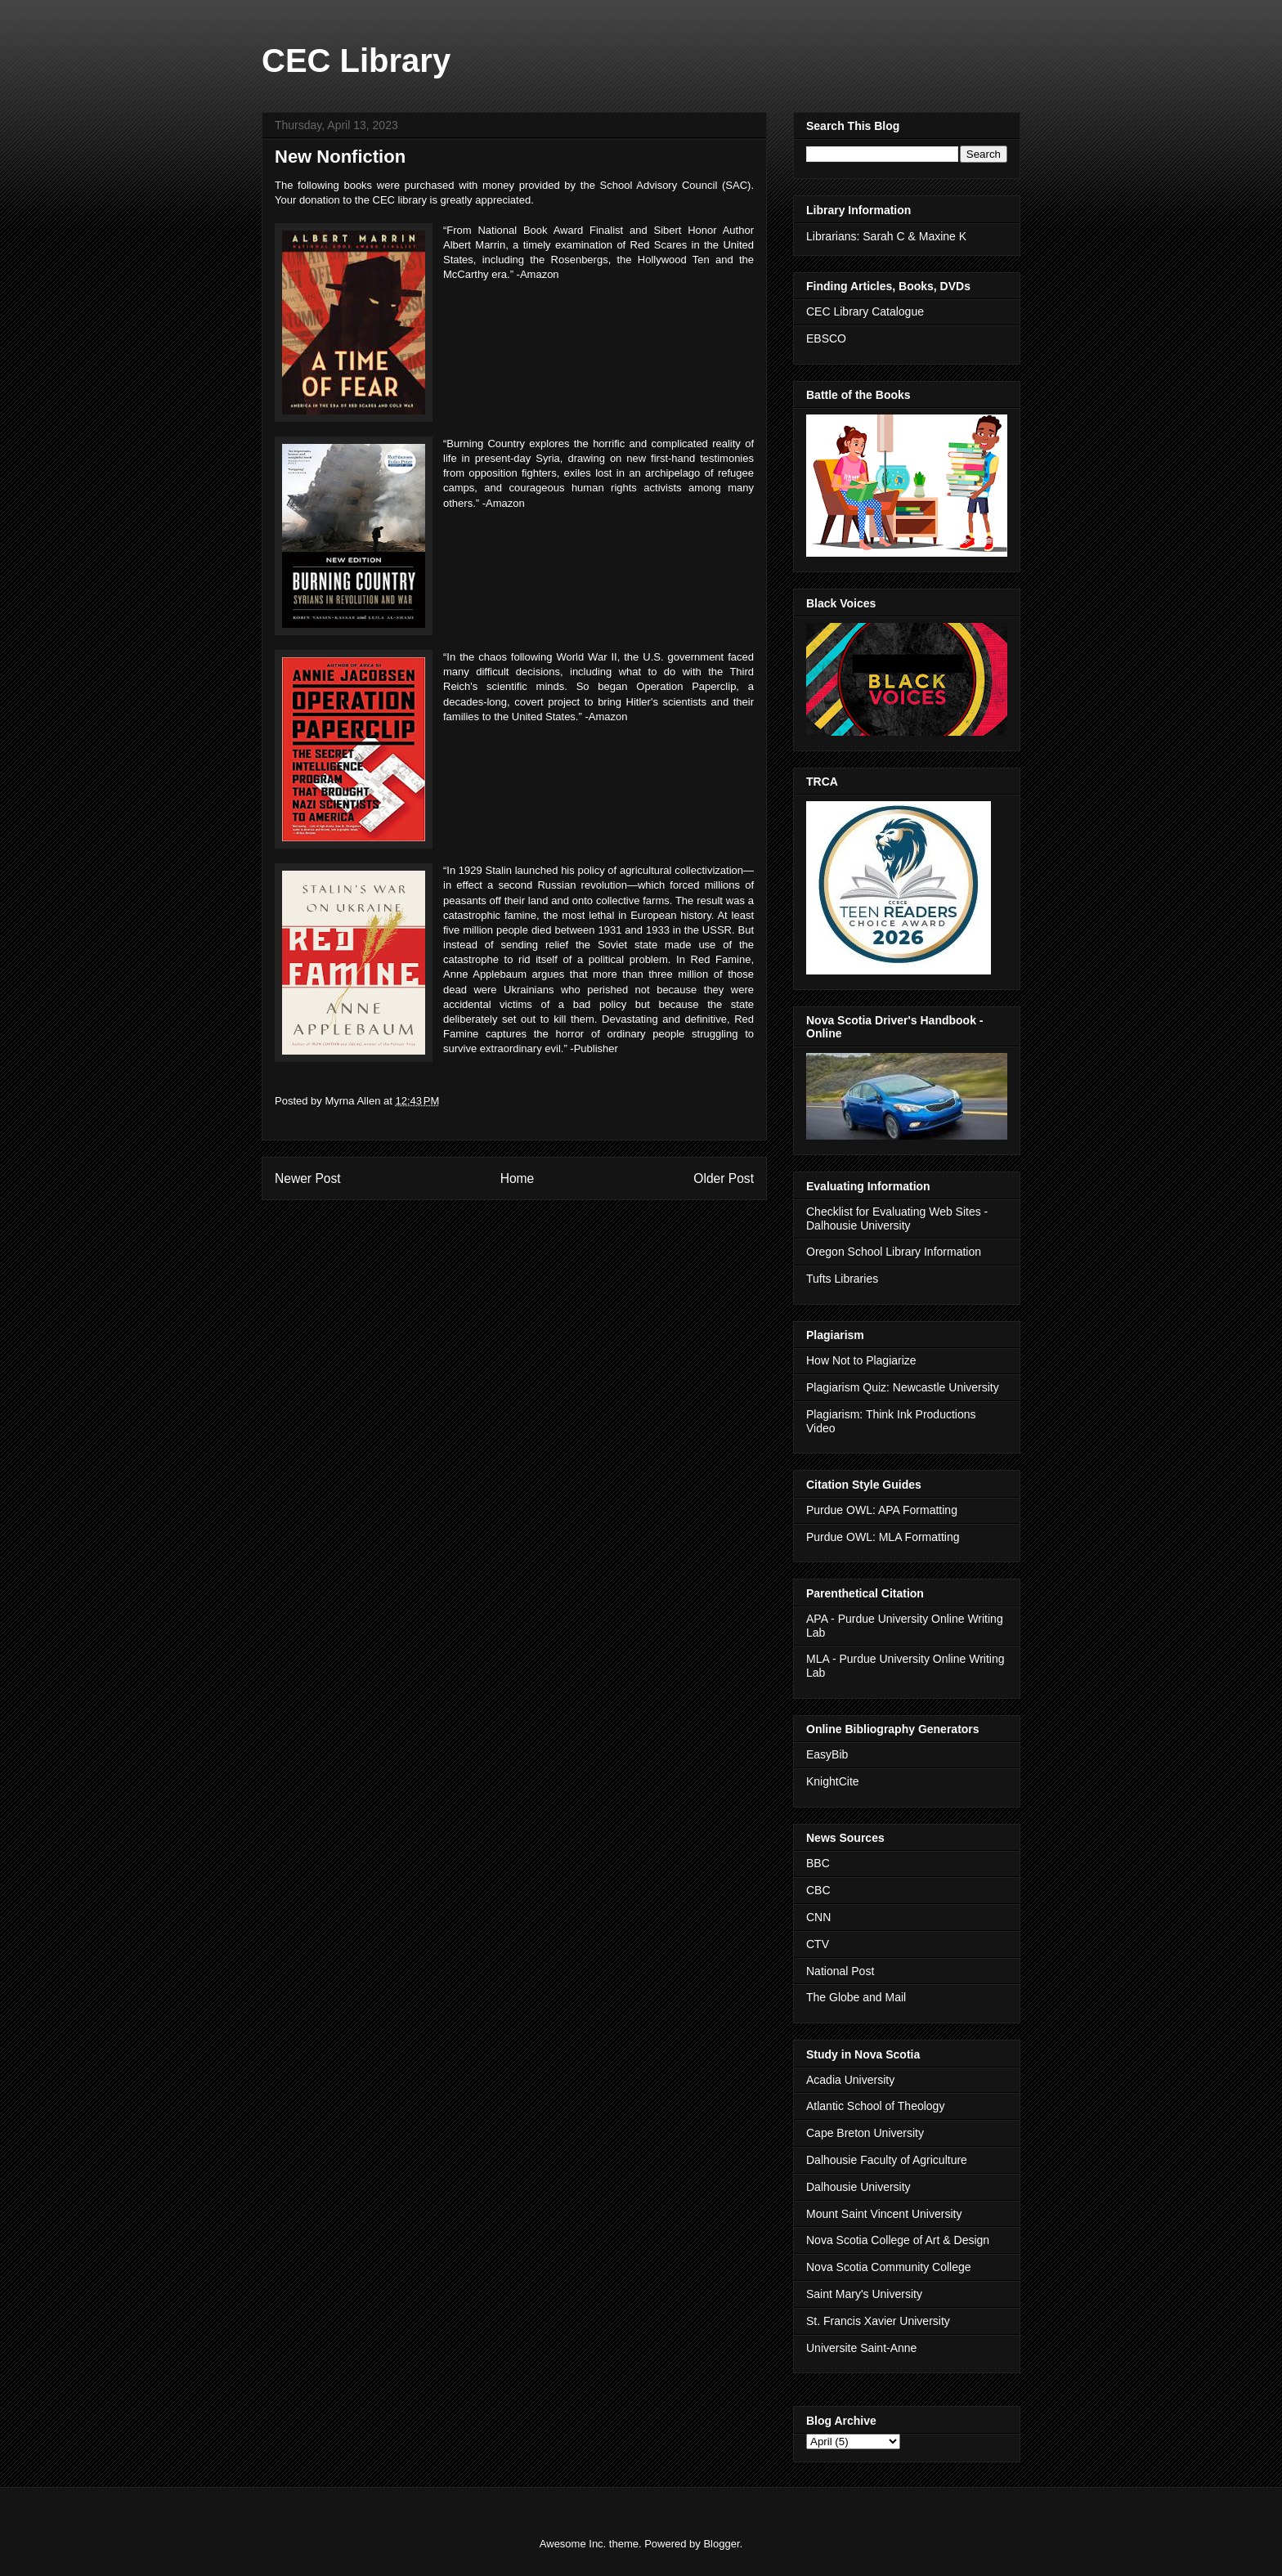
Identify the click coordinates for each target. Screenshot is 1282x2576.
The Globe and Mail (856, 1997)
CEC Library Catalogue (865, 311)
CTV (817, 1944)
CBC (818, 1890)
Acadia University (850, 2079)
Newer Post (308, 1178)
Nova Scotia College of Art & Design (897, 2240)
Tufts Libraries (842, 1278)
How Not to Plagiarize (861, 1360)
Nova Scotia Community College (888, 2267)
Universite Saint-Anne (861, 2347)
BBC (818, 1863)
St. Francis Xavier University (878, 2320)
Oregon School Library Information (893, 1251)
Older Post (723, 1178)
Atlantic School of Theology (875, 2105)
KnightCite (832, 1781)
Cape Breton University (865, 2132)
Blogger (721, 2544)
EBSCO (826, 338)
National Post (840, 1971)
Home (517, 1178)
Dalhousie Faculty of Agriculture (886, 2159)
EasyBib (827, 1754)
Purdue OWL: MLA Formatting (883, 1536)
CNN (818, 1917)
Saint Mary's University (864, 2293)
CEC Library (356, 60)
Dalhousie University (858, 2186)
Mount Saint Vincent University (883, 2213)
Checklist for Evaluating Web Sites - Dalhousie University (897, 1218)
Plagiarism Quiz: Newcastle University (902, 1387)
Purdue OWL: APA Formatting (881, 1509)
